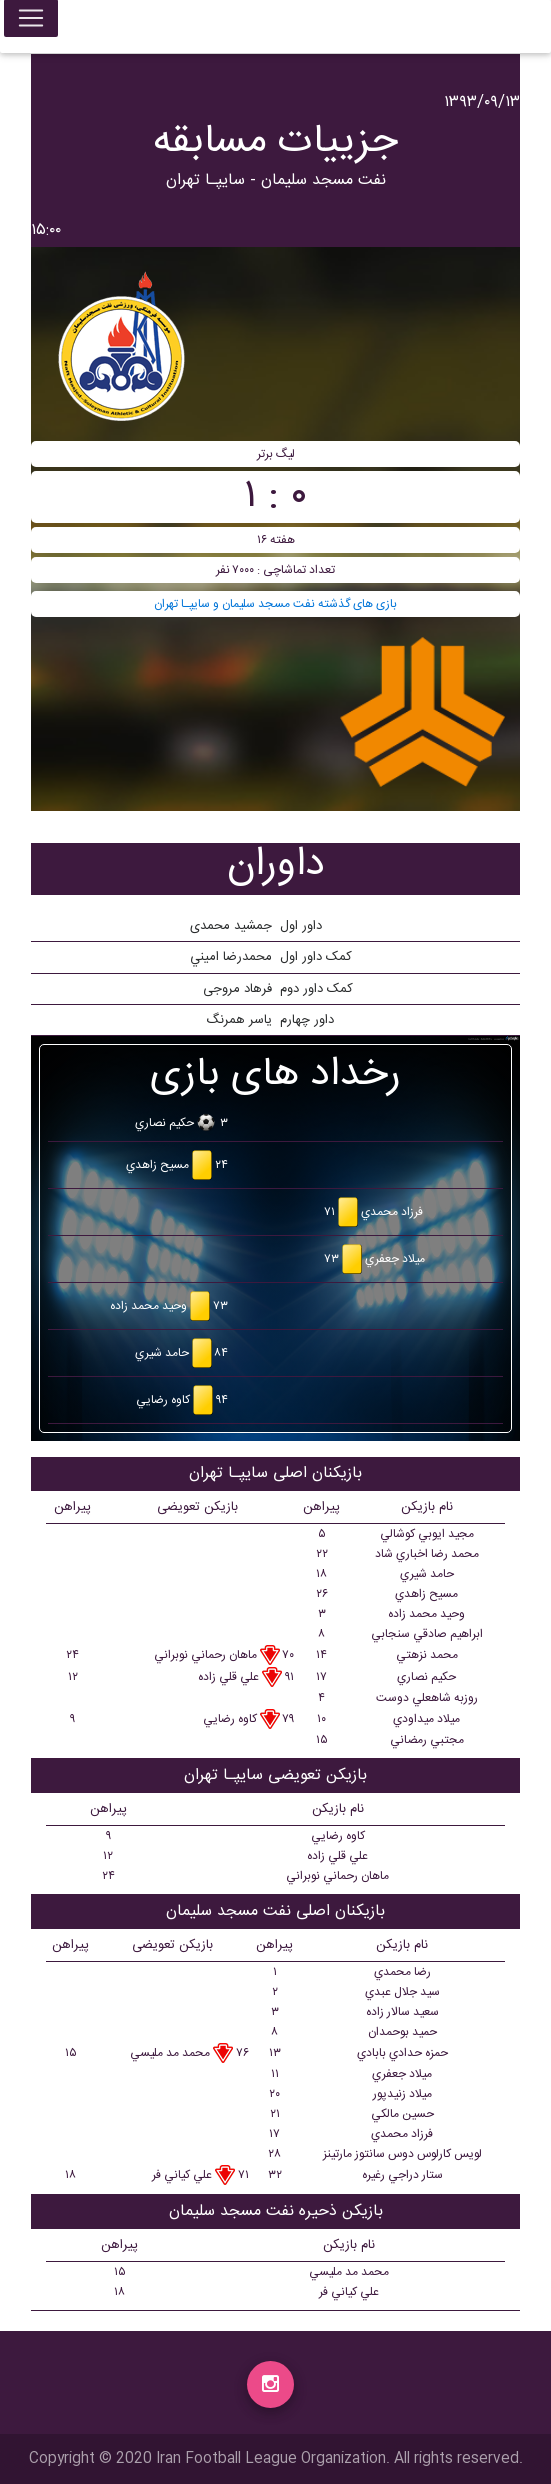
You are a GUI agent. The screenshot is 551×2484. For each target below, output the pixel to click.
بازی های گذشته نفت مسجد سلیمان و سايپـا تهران (275, 604)
